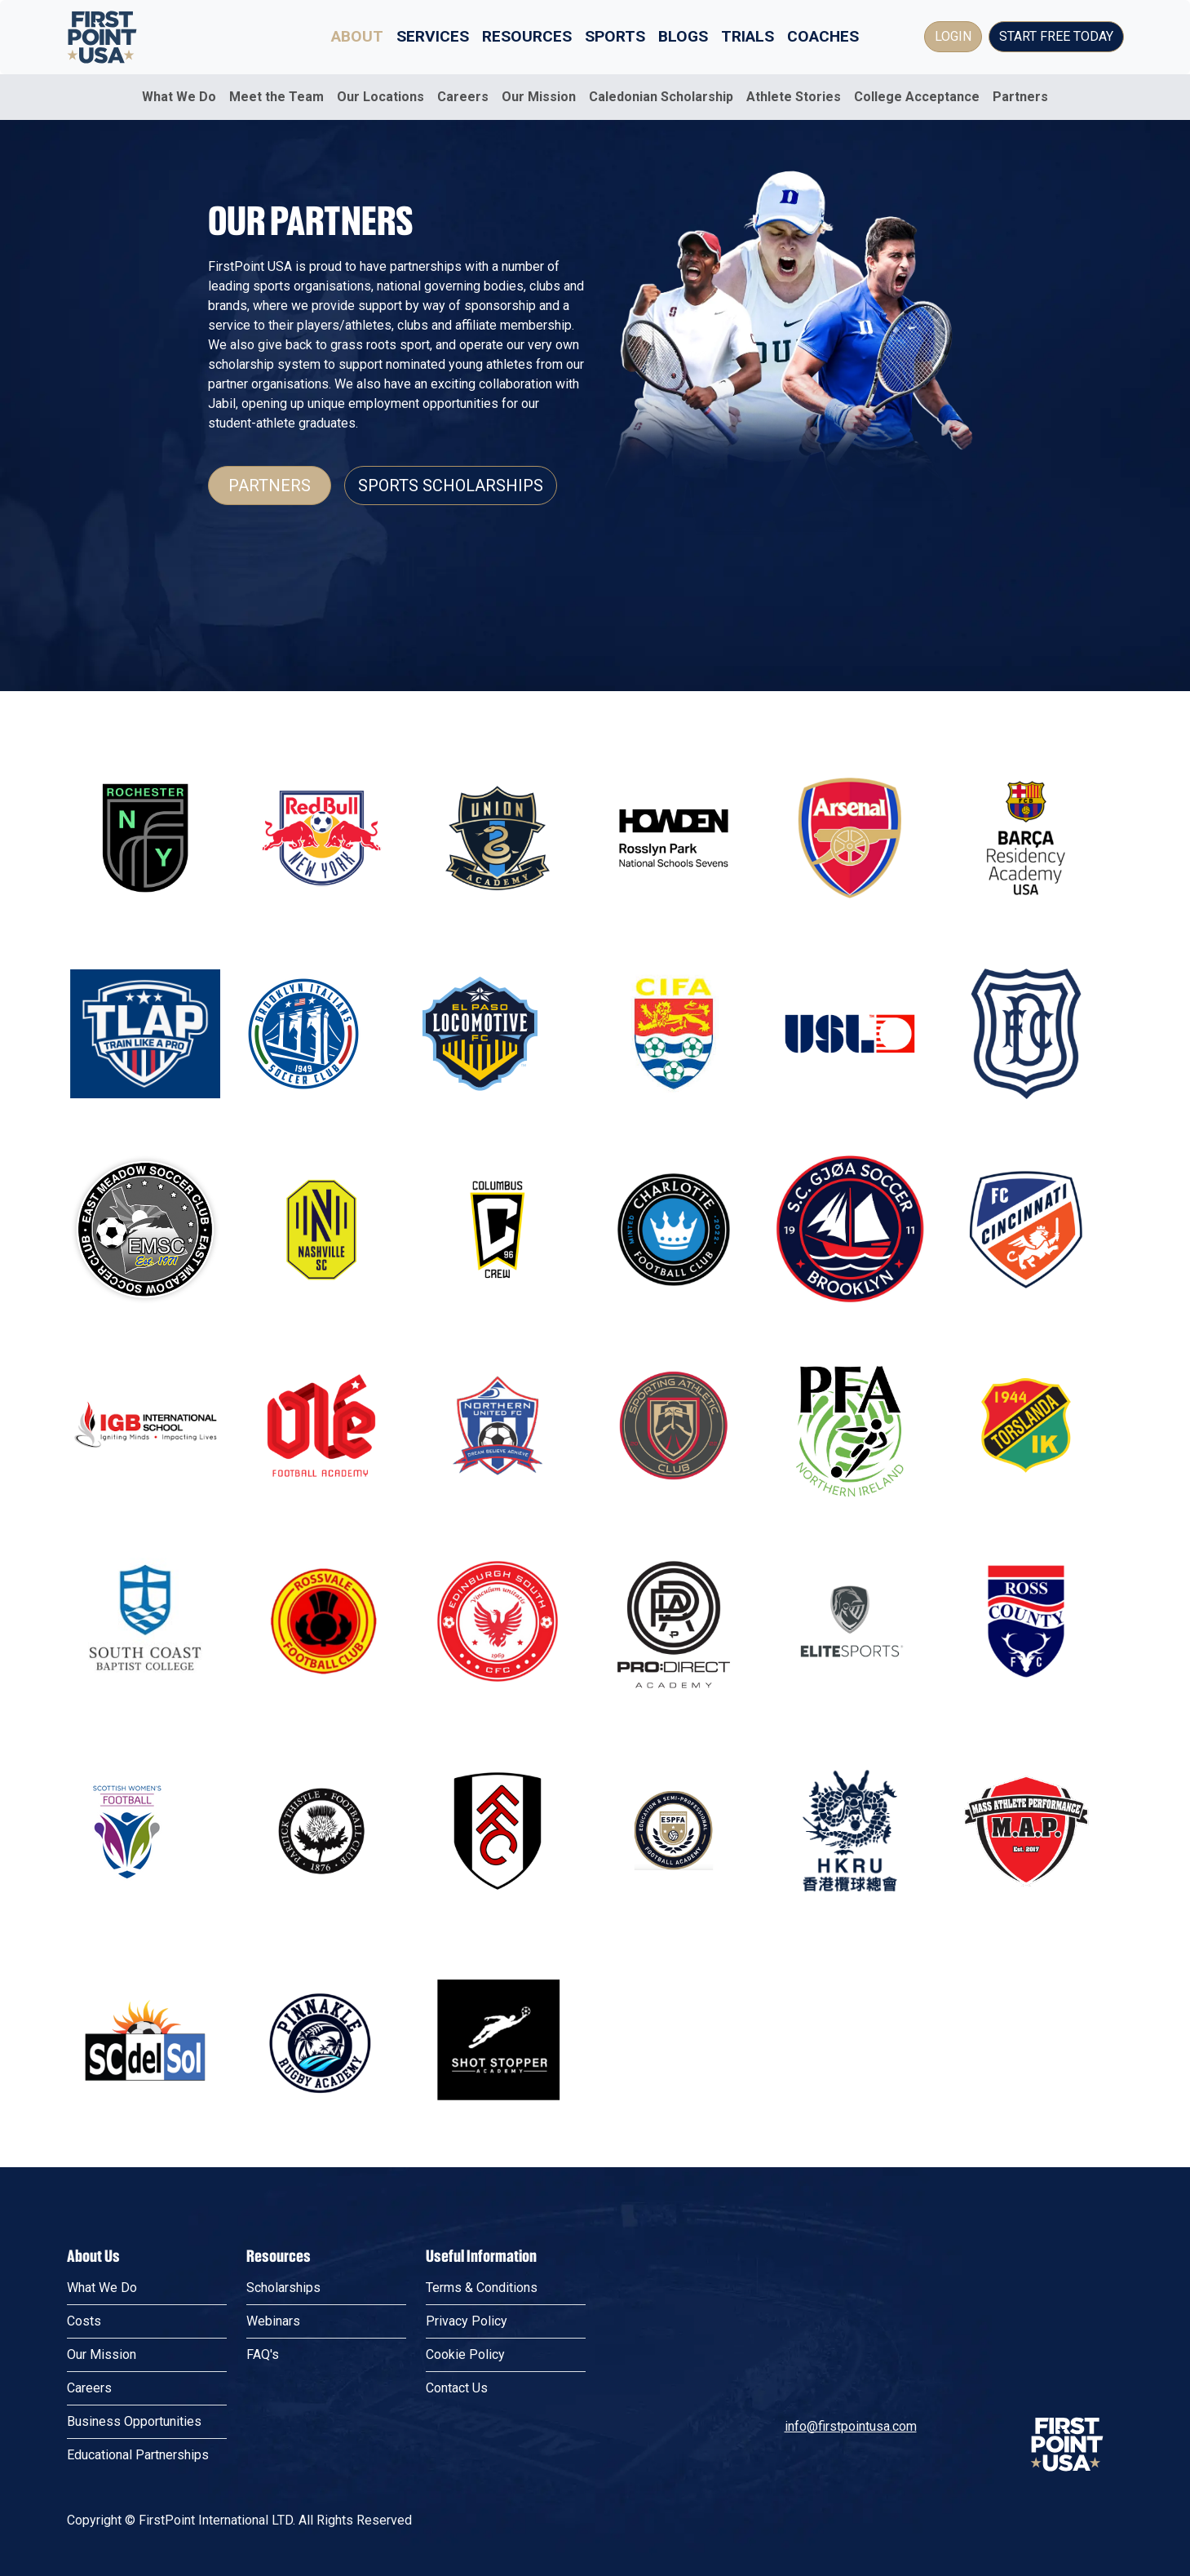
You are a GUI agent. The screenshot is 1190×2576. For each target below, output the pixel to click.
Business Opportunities (134, 2421)
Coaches (823, 36)
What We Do (179, 96)
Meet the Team (276, 96)
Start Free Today (1056, 36)
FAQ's (262, 2354)
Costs (84, 2321)
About (357, 36)
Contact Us (457, 2388)
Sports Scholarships (450, 485)
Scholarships (283, 2287)
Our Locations (380, 96)
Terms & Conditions (481, 2287)
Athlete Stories (793, 96)
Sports (615, 36)
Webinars (273, 2321)
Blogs (683, 36)
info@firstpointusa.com (851, 2426)
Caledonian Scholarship (661, 96)
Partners (1020, 96)
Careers (463, 96)
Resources (527, 36)
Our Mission (539, 96)
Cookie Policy (465, 2354)
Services (432, 36)
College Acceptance (917, 96)
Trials (747, 36)
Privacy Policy (466, 2321)
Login (953, 36)
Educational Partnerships (138, 2455)
